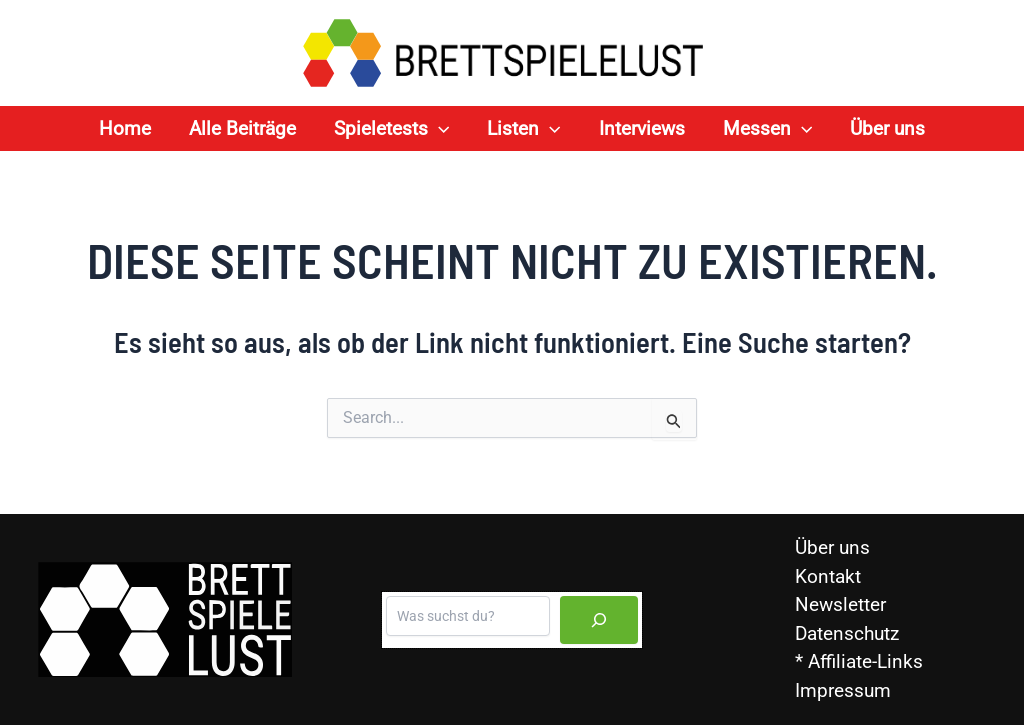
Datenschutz (847, 633)
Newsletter (840, 604)
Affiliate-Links (865, 661)
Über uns (832, 547)
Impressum (843, 690)
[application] (438, 128)
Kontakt (828, 576)
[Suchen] (599, 620)
